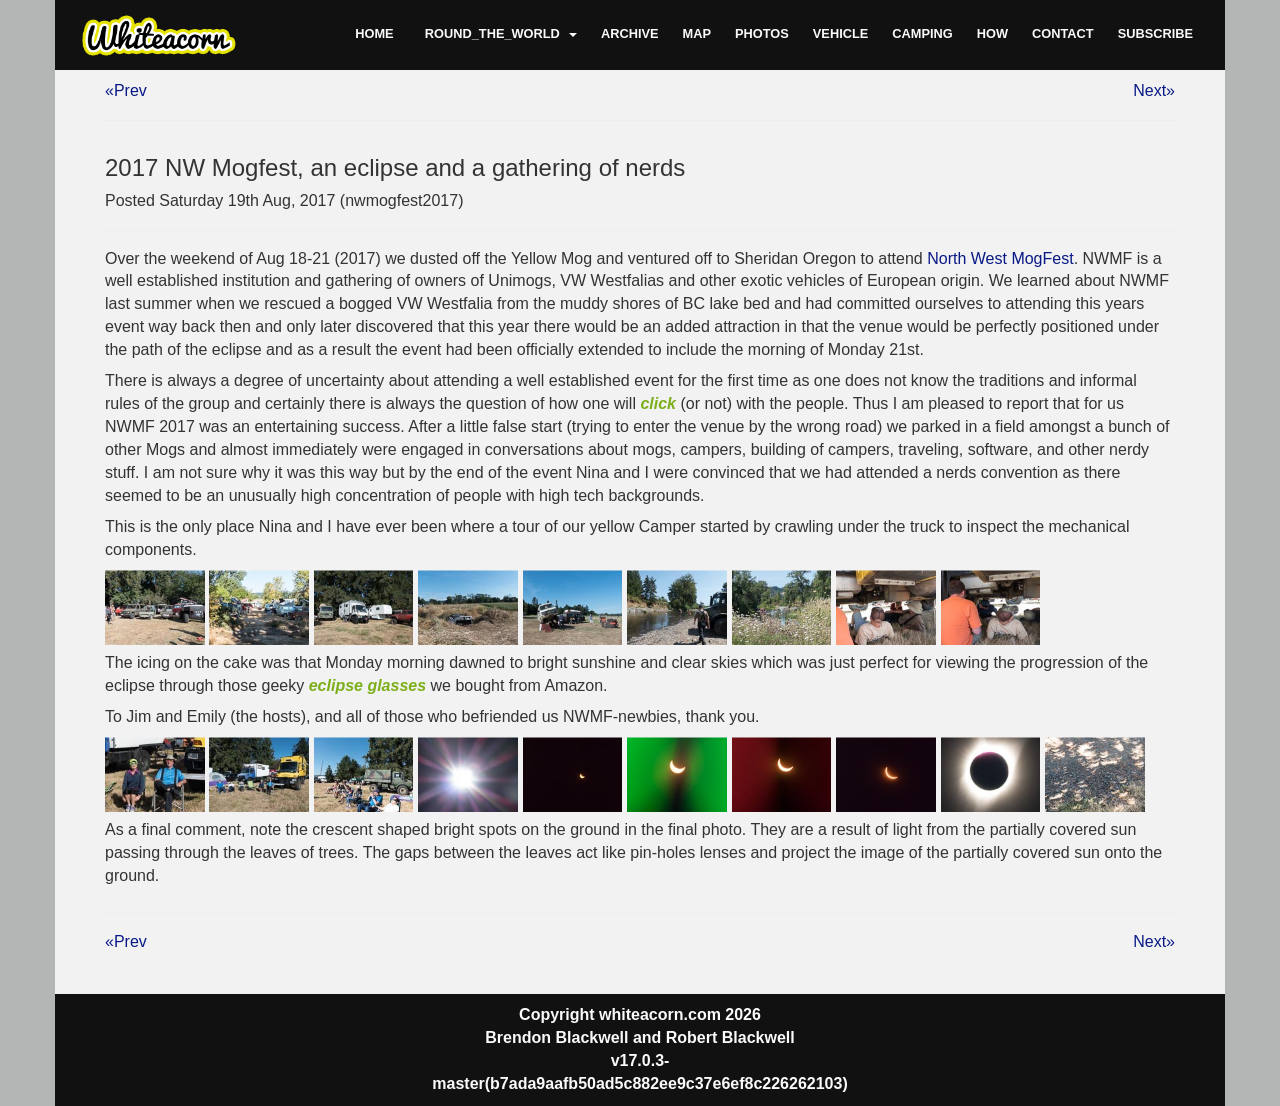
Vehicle (840, 33)
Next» (1154, 90)
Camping (922, 33)
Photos (762, 33)
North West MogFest (1000, 258)
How (992, 33)
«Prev (126, 90)
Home (374, 33)
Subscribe (1155, 33)
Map (697, 33)
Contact (1063, 33)
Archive (630, 33)
